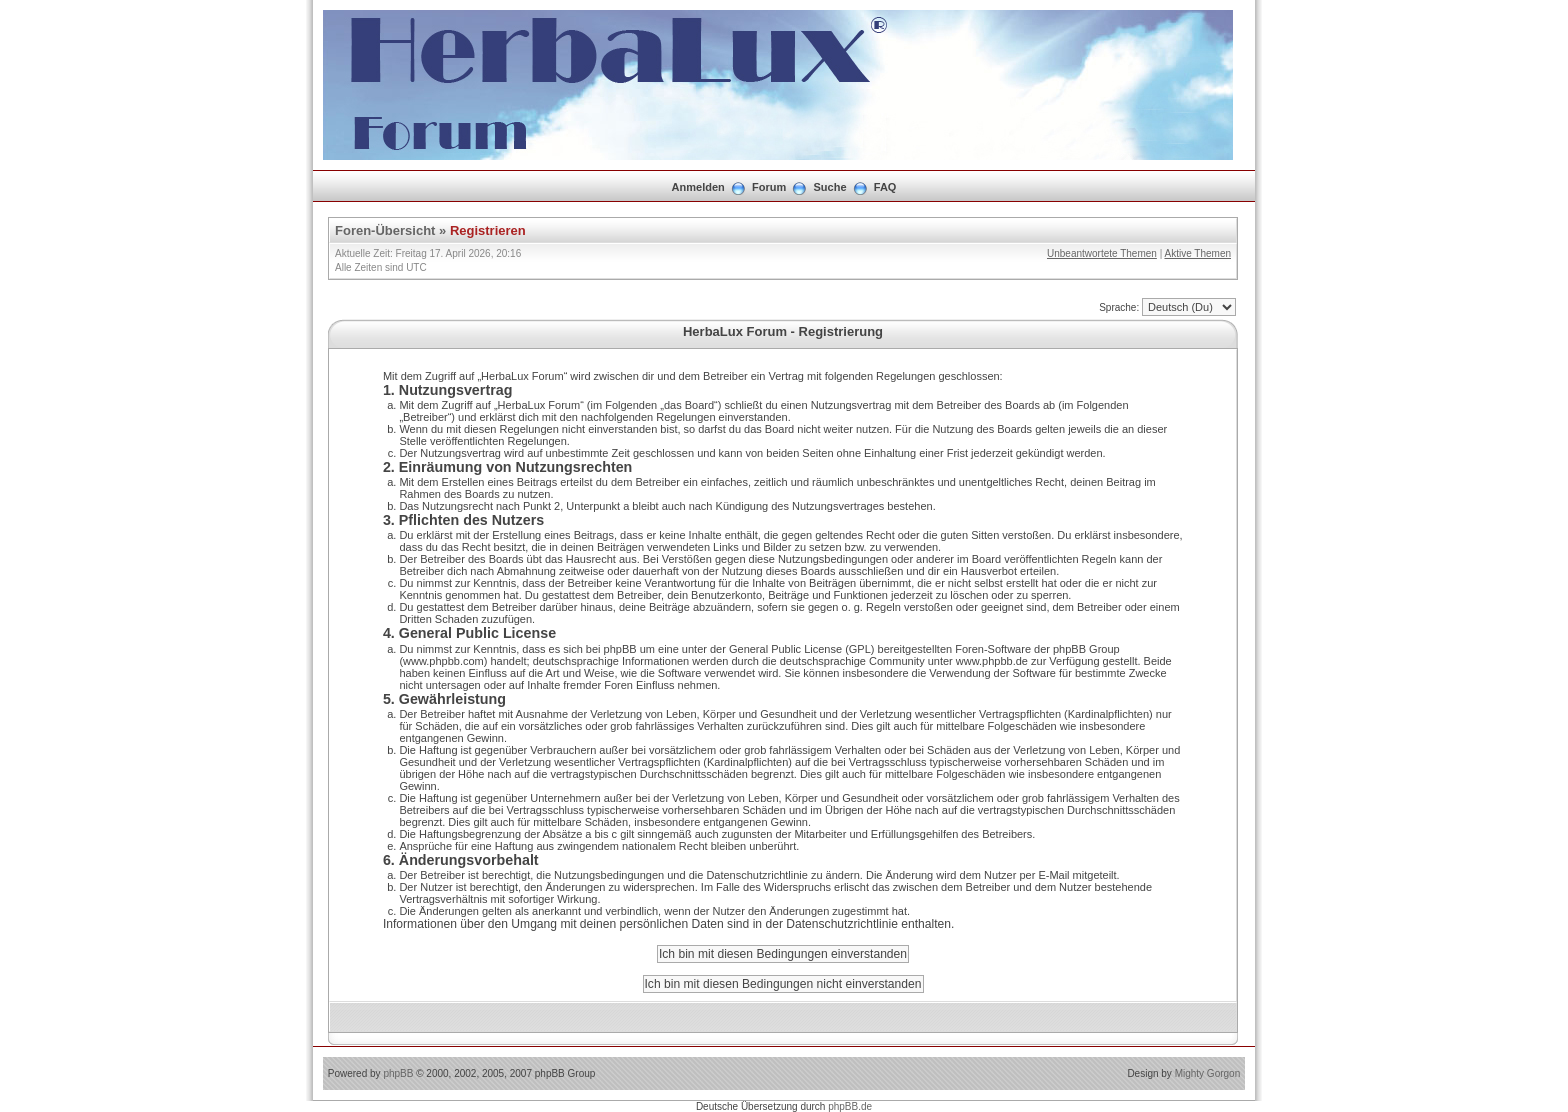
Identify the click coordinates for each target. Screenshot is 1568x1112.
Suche (830, 187)
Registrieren (488, 230)
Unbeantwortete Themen (1102, 253)
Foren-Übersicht (385, 230)
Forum (769, 187)
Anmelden (698, 187)
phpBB (398, 1073)
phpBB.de (850, 1106)
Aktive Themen (1197, 253)
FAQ (885, 187)
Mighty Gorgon (1208, 1073)
